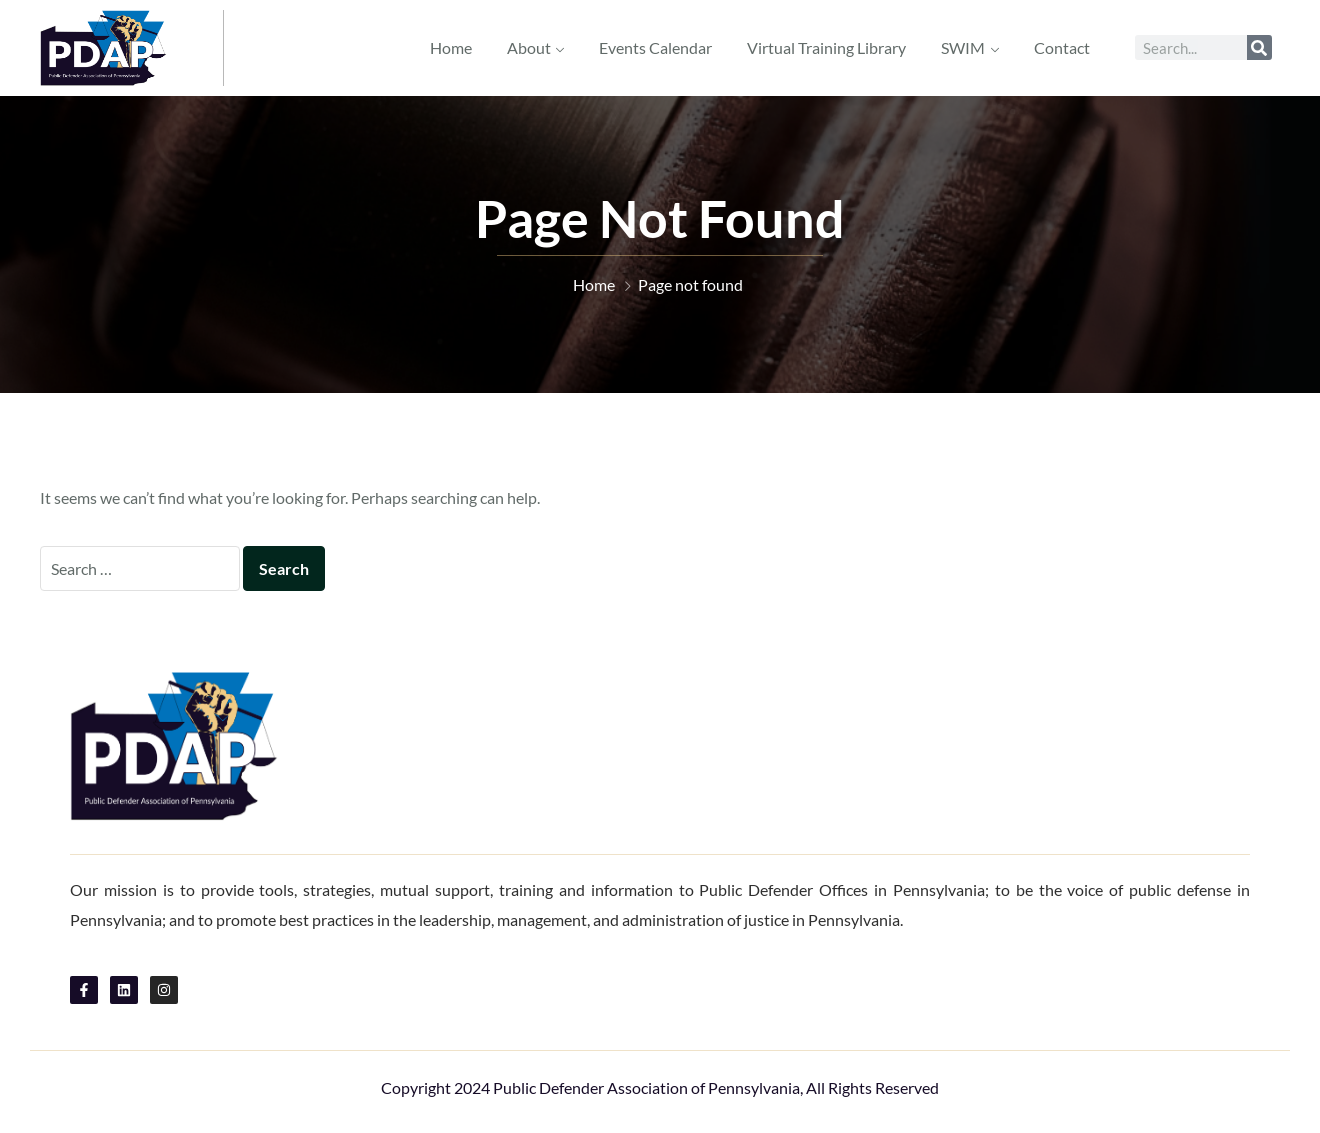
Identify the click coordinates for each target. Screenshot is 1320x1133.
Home (451, 47)
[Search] (1259, 47)
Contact (1062, 47)
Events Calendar (655, 47)
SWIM (963, 47)
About (529, 47)
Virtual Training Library (826, 47)
